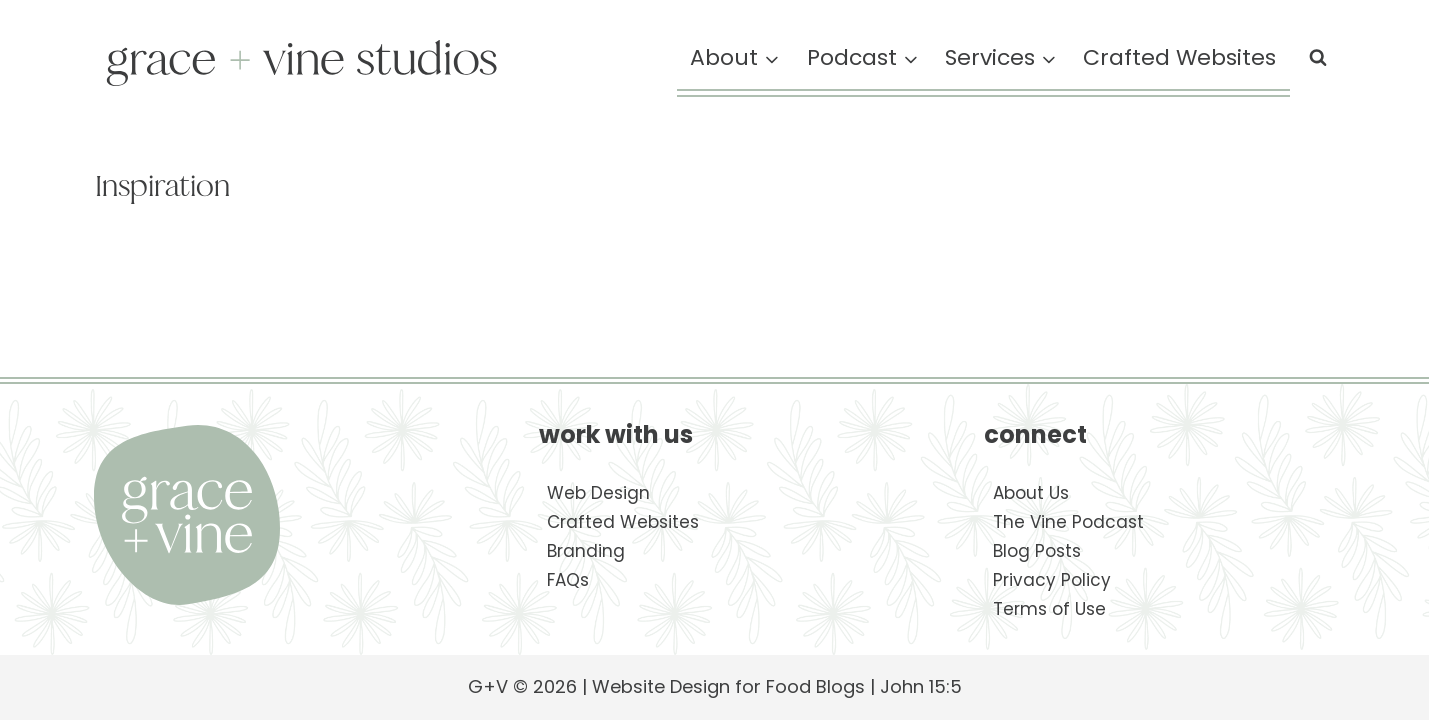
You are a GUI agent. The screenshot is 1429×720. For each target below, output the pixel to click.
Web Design (598, 493)
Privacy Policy (1052, 580)
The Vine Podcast (1068, 522)
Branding (586, 551)
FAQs (568, 580)
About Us (1031, 493)
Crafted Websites (1179, 57)
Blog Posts (1037, 551)
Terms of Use (1049, 609)
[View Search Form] (1318, 58)
